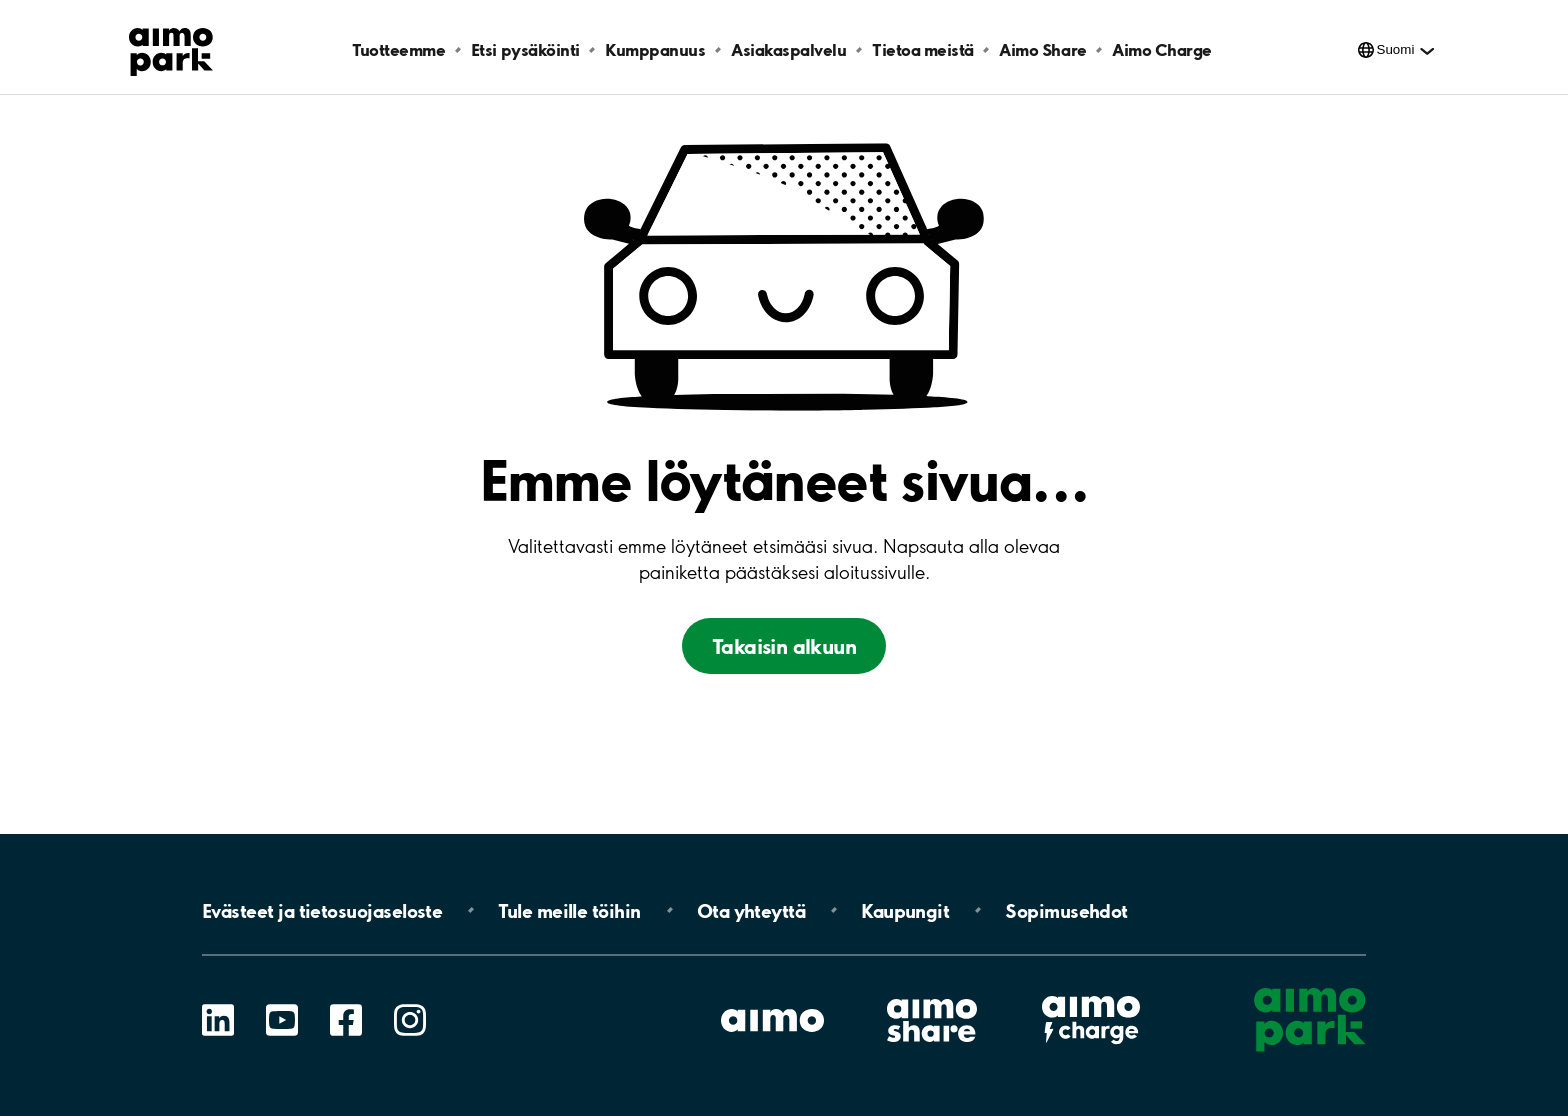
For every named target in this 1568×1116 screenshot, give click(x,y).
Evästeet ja (322, 910)
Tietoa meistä (923, 49)
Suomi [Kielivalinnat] (1396, 49)
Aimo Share (1042, 49)
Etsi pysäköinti (525, 49)
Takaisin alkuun (784, 646)
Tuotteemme (398, 49)
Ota (751, 910)
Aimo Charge (1162, 49)
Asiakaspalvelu (788, 49)
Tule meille (569, 910)
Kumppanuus (655, 49)
